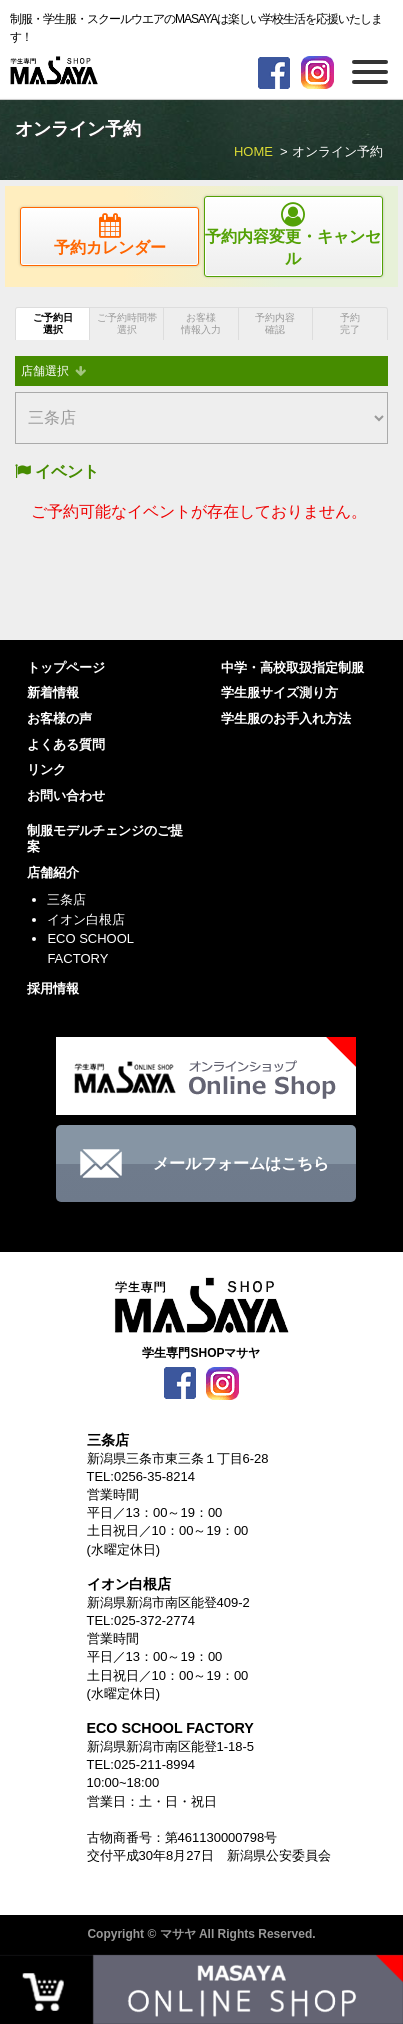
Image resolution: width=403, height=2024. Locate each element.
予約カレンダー (109, 234)
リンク (46, 769)
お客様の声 (59, 718)
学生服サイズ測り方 (279, 692)
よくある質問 (66, 744)
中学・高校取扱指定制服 (292, 667)
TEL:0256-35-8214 (141, 1476)
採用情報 (53, 988)
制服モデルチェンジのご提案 (105, 838)
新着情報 (53, 692)
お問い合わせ (66, 795)
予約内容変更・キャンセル (293, 234)
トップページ (66, 667)
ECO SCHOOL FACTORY (90, 948)
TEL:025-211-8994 (141, 1764)
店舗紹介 (53, 872)
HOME (253, 151)
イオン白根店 (86, 919)
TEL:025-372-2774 (141, 1620)
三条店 (66, 899)
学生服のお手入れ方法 (286, 718)
